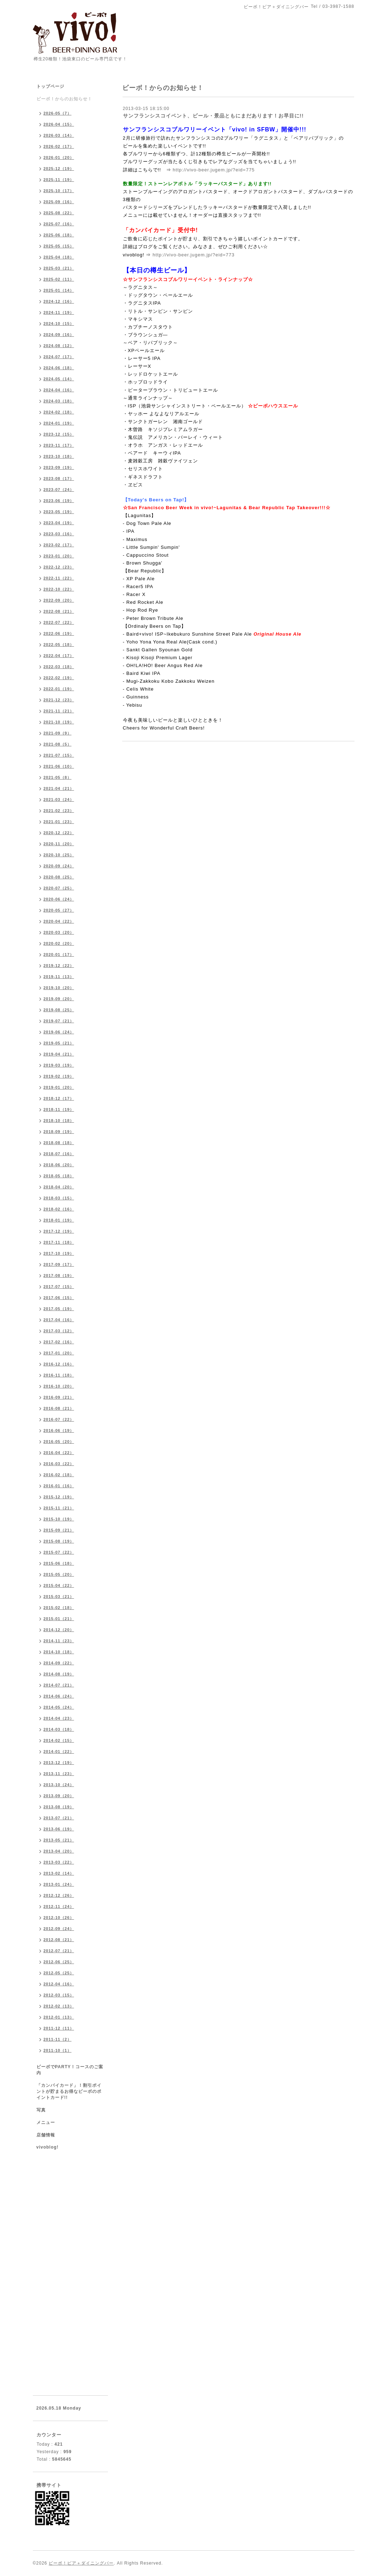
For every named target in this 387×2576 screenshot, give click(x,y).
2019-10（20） (59, 988)
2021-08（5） (58, 744)
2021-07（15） (59, 755)
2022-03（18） (59, 667)
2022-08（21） (59, 611)
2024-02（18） (59, 412)
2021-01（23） (59, 822)
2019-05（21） (59, 1043)
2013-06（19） (59, 1829)
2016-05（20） (59, 1441)
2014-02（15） (59, 1740)
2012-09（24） (59, 1928)
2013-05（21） (59, 1840)
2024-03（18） (59, 401)
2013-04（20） (59, 1851)
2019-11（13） (59, 976)
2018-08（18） (59, 1143)
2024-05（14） (59, 379)
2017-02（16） (59, 1342)
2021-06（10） (59, 766)
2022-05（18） (59, 644)
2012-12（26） (59, 1895)
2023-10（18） (59, 456)
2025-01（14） (59, 290)
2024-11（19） (59, 312)
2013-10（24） (59, 1785)
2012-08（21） (59, 1940)
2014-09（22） (59, 1663)
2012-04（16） (59, 1984)
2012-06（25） (59, 1962)
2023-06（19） (59, 500)
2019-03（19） (59, 1065)
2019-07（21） (59, 1021)
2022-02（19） (59, 678)
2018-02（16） (59, 1209)
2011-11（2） (58, 2039)
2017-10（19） (59, 1253)
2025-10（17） (59, 191)
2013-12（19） (59, 1762)
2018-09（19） (59, 1131)
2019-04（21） (59, 1054)
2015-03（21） (59, 1596)
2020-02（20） (59, 943)
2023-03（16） (59, 534)
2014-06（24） (59, 1696)
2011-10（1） (58, 2050)
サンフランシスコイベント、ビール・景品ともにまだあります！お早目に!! (213, 116)
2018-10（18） (59, 1120)
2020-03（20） (59, 932)
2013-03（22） (59, 1862)
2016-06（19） (59, 1430)
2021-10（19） (59, 722)
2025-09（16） (59, 202)
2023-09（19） (59, 467)
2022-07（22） (59, 622)
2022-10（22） (59, 589)
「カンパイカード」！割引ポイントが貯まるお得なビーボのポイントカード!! (68, 2091)
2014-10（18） (59, 1652)
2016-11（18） (59, 1375)
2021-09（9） (58, 733)
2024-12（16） (59, 301)
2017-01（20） (59, 1353)
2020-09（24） (59, 866)
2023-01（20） (59, 556)
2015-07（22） (59, 1552)
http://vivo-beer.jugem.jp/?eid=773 (194, 254)
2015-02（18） (59, 1607)
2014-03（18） (59, 1729)
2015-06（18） (59, 1563)
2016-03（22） (59, 1464)
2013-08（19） (59, 1807)
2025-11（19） (59, 179)
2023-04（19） (59, 523)
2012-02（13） (59, 2006)
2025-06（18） (59, 235)
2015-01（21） (59, 1619)
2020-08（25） (59, 877)
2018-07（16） (59, 1154)
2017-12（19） (59, 1231)
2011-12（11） (59, 2028)
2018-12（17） (59, 1098)
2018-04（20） (59, 1187)
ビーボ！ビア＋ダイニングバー (81, 2563)
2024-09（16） (59, 334)
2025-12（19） (59, 168)
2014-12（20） (59, 1630)
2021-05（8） (58, 777)
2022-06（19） (59, 633)
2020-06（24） (59, 899)
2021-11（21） (59, 711)
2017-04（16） (59, 1320)
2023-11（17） (59, 445)
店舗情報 (45, 2135)
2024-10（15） (59, 323)
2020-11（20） (59, 844)
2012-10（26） (59, 1917)
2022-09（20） (59, 600)
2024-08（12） (59, 346)
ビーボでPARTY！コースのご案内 (70, 2069)
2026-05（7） (58, 113)
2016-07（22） (59, 1419)
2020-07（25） (59, 888)
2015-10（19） (59, 1519)
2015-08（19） (59, 1541)
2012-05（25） (59, 1973)
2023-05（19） (59, 512)
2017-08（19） (59, 1275)
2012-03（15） (59, 1995)
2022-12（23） (59, 567)
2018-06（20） (59, 1165)
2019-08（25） (59, 1010)
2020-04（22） (59, 921)
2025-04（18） (59, 257)
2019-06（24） (59, 1032)
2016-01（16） (59, 1486)
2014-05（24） (59, 1707)
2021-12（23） (59, 700)
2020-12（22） (59, 833)
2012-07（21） (59, 1951)
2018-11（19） (59, 1109)
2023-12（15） (59, 434)
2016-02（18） (59, 1475)
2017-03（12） (59, 1331)
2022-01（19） (59, 689)
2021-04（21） (59, 788)
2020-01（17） (59, 954)
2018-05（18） (59, 1176)
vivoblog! (47, 2147)
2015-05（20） (59, 1574)
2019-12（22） (59, 965)
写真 (41, 2110)
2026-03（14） (59, 135)
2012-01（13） (59, 2017)
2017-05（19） (59, 1309)
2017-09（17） (59, 1264)
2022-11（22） (59, 578)
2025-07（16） (59, 224)
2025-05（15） (59, 246)
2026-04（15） (59, 124)
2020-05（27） (59, 910)
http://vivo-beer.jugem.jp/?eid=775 (214, 169)
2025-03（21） (59, 268)
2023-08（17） (59, 478)
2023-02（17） (59, 545)
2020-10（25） (59, 855)
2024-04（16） (59, 390)
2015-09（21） (59, 1530)
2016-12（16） (59, 1364)
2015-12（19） (59, 1497)
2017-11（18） (59, 1242)
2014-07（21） (59, 1685)
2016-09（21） (59, 1397)
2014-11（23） (59, 1641)
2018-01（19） (59, 1220)
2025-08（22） (59, 213)
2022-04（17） (59, 655)
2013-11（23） (59, 1773)
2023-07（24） (59, 489)
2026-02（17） (59, 146)
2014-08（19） (59, 1674)
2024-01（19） (59, 423)
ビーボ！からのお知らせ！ (64, 98)
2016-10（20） (59, 1386)
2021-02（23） (59, 810)
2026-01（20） (59, 157)
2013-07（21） (59, 1818)
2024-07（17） (59, 357)
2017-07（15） (59, 1286)
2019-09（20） (59, 999)
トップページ (50, 86)
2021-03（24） (59, 799)
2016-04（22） (59, 1452)
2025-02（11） (59, 279)
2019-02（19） (59, 1076)
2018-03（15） (59, 1198)
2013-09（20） (59, 1796)
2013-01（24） (59, 1884)
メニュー (45, 2122)
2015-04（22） (59, 1585)
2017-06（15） (59, 1297)
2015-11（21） (59, 1508)
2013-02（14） (59, 1873)
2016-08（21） (59, 1408)
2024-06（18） (59, 368)
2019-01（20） (59, 1087)
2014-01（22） (59, 1751)
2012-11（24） (59, 1906)
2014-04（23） (59, 1718)
